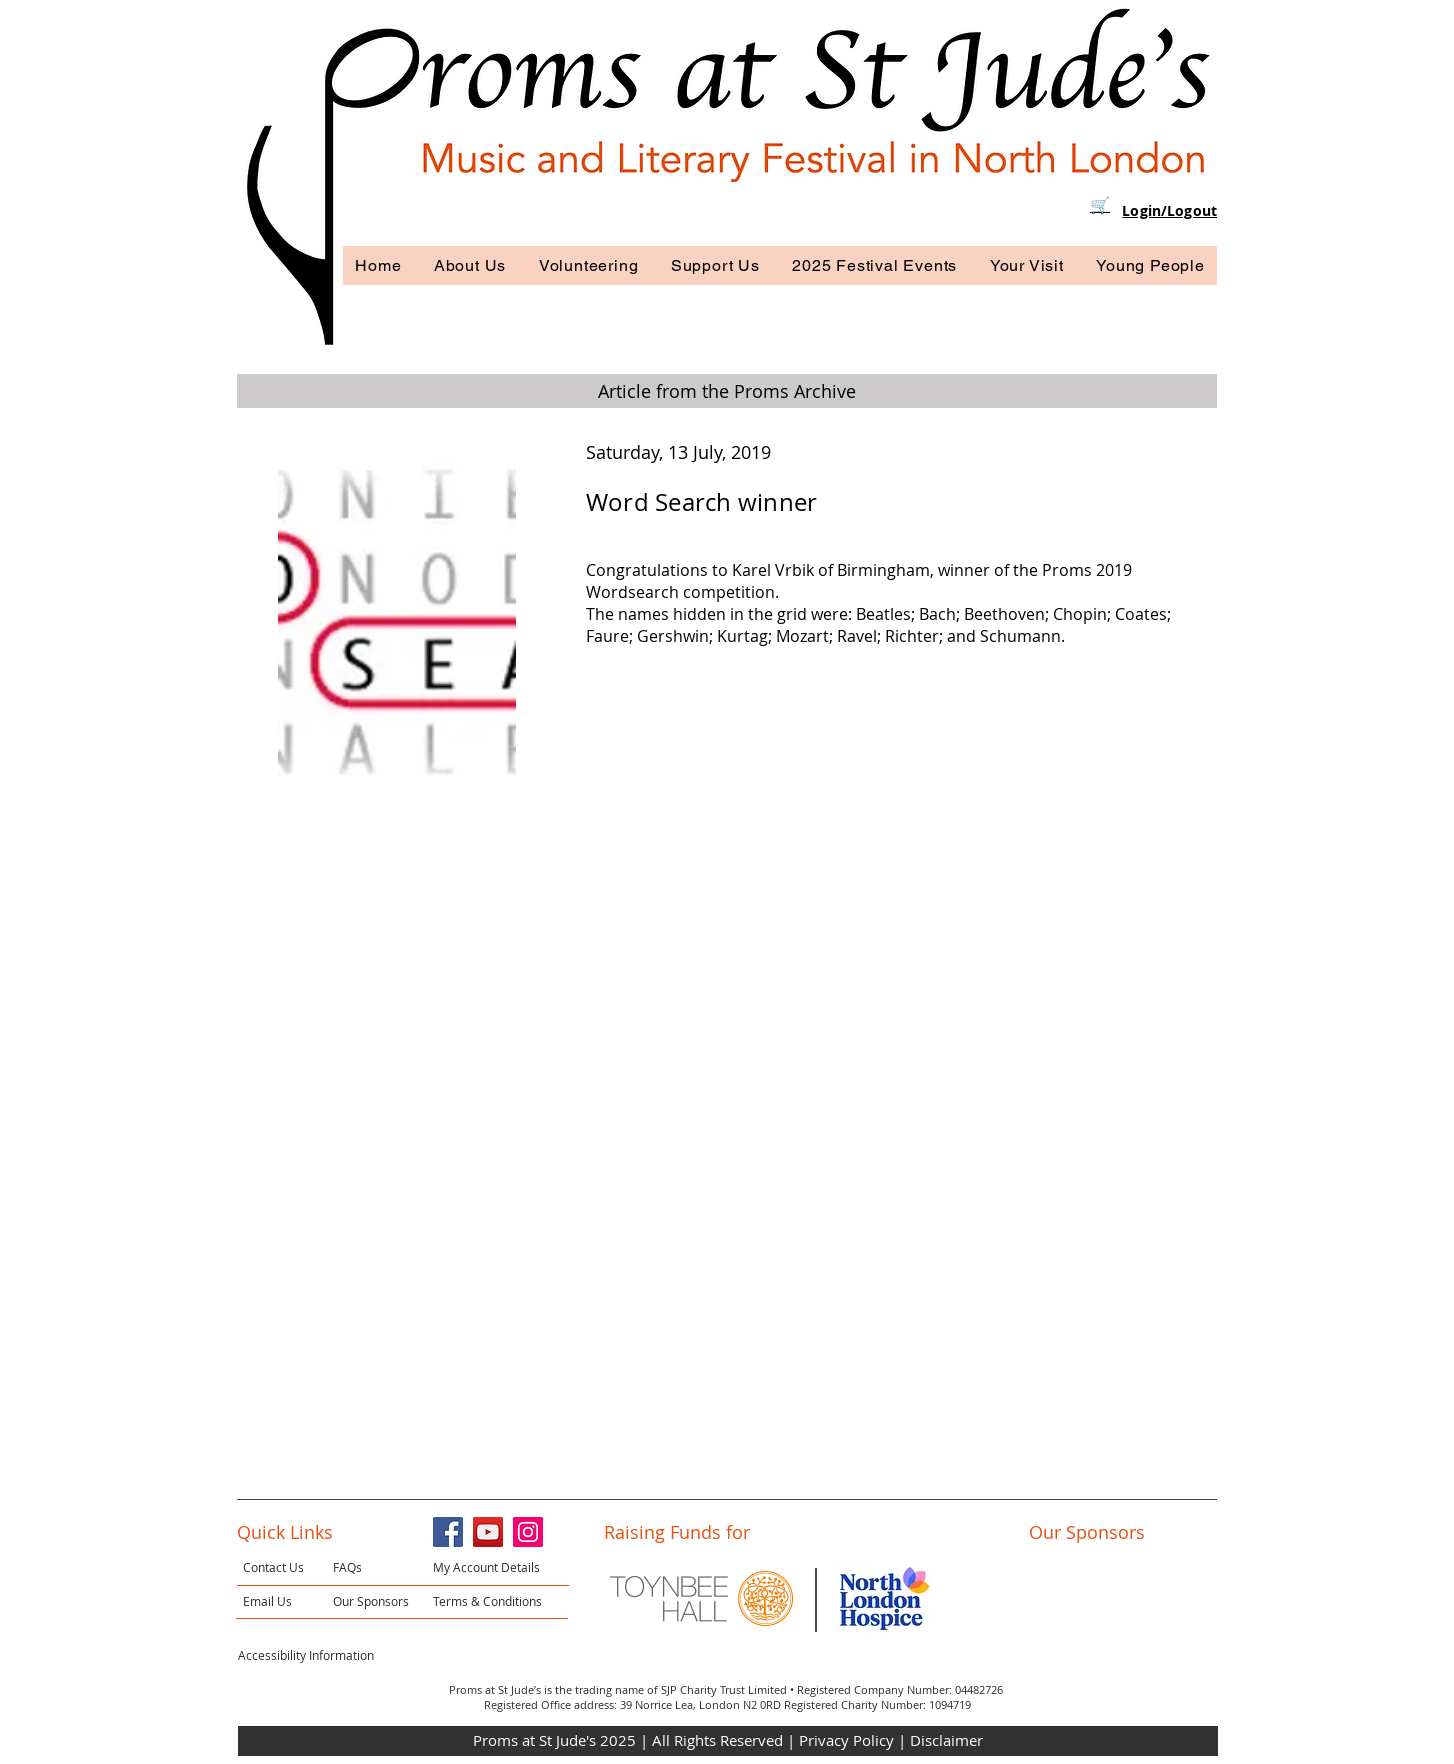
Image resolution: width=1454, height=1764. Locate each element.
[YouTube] (488, 1532)
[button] (470, 265)
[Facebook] (448, 1532)
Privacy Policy (848, 1740)
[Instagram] (528, 1532)
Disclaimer (946, 1740)
